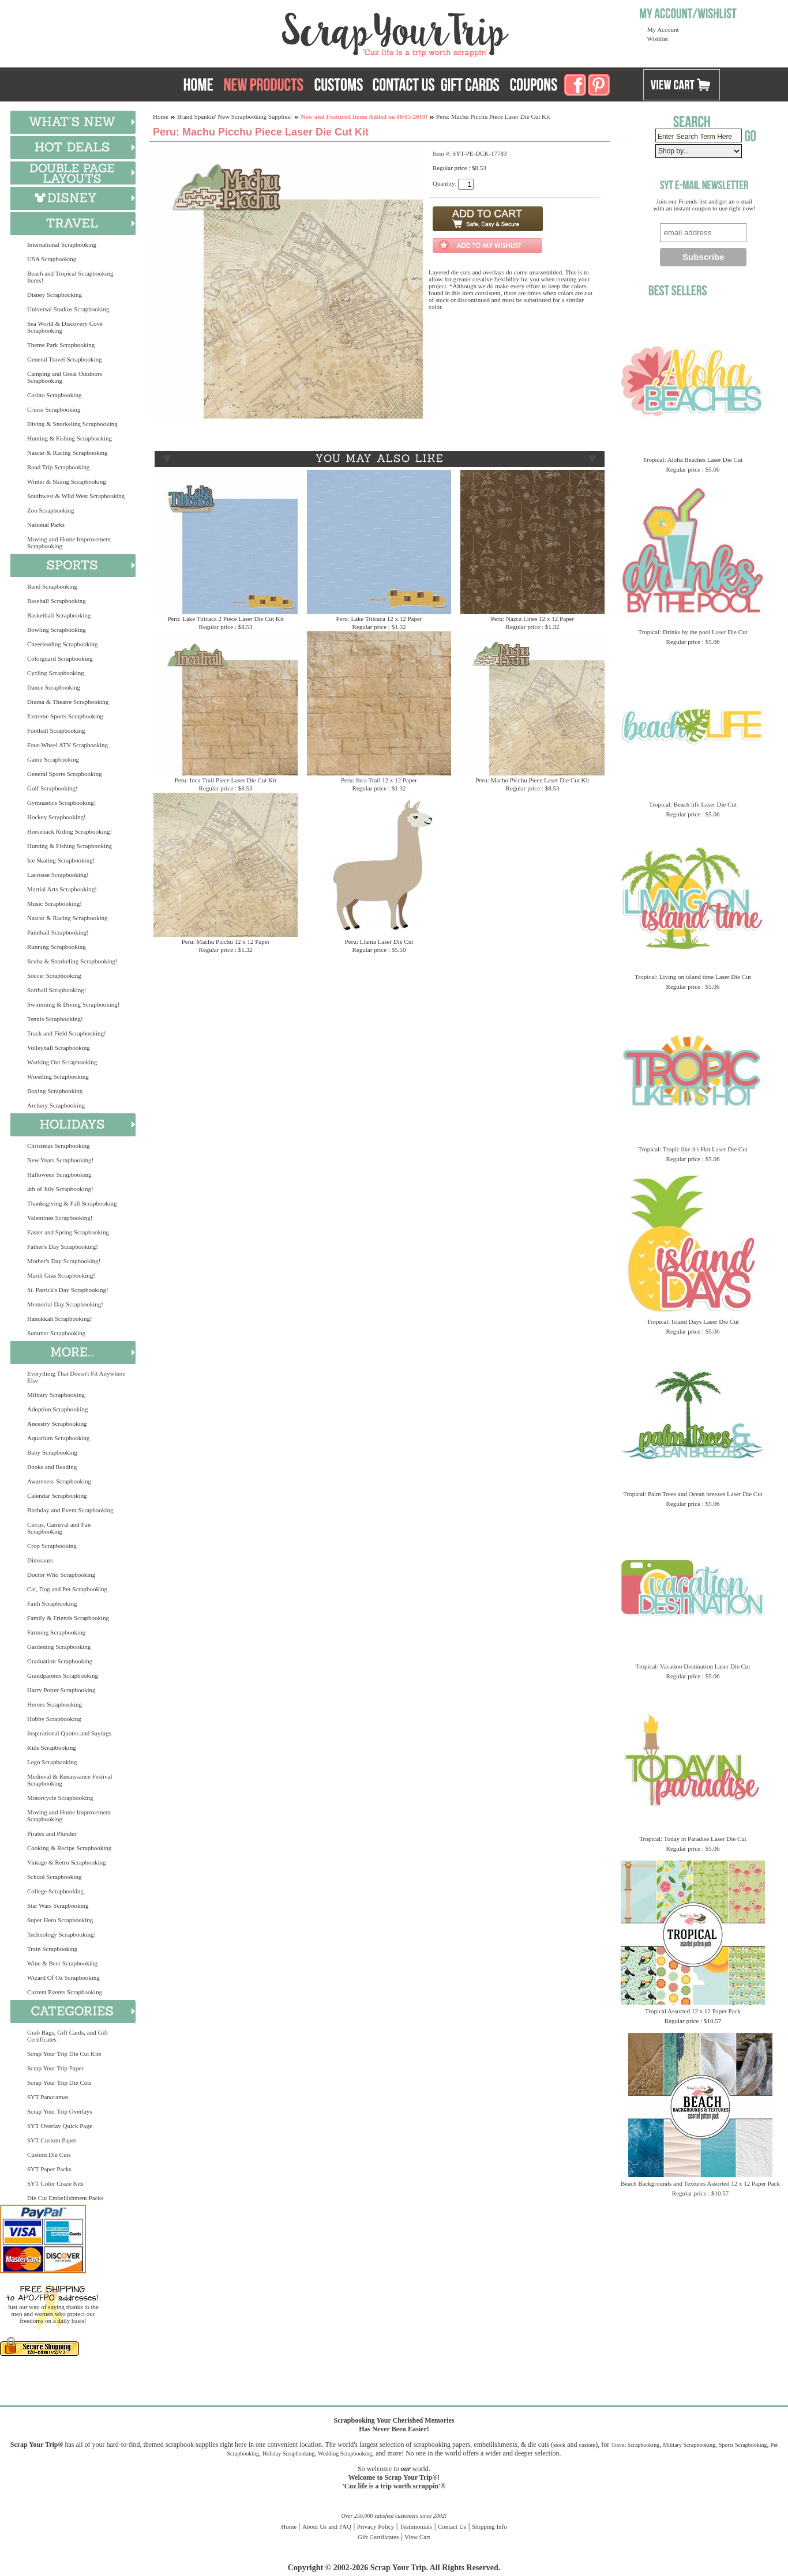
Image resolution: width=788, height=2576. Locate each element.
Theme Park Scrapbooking (61, 344)
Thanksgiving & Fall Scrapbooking (72, 1203)
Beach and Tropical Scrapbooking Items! (70, 277)
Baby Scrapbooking (52, 1452)
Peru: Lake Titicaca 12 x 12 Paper (379, 618)
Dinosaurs (40, 1560)
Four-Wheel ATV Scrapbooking (67, 744)
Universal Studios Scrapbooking (68, 309)
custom (587, 2445)
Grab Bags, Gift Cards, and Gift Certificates (67, 2036)
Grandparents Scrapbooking (62, 1675)
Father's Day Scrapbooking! (62, 1246)
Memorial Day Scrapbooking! (65, 1304)
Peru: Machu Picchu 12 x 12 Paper (226, 941)
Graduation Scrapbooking (59, 1661)
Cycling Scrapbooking (55, 672)
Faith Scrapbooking (52, 1603)
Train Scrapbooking (52, 1948)
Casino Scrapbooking (54, 394)
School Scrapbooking (54, 1876)
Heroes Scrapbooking (54, 1704)
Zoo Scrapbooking (50, 510)
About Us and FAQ (326, 2526)
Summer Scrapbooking (56, 1333)
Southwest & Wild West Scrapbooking (76, 495)
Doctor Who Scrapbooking (61, 1574)
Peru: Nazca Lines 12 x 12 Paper (532, 618)
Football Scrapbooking (56, 730)
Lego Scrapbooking (52, 1761)
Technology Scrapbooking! (61, 1934)
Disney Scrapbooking (54, 294)
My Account (663, 29)
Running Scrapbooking (56, 946)
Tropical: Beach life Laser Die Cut (693, 804)
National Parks (46, 524)
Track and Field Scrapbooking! (66, 1033)
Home (160, 116)
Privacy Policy (375, 2526)
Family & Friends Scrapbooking (68, 1617)
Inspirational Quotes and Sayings (69, 1733)
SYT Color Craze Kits (55, 2183)
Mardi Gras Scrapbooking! (61, 1275)
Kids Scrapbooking (51, 1747)
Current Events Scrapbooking (64, 1992)
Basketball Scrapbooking (59, 615)
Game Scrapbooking (53, 759)
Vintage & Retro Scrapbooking (66, 1862)
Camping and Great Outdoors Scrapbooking (64, 377)
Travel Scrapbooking (635, 2445)
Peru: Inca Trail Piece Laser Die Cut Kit (225, 780)
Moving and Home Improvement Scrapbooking (69, 542)
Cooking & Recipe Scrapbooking (69, 1847)
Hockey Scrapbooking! (56, 817)
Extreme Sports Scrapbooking (65, 716)
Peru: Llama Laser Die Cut (379, 941)
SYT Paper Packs (49, 2169)
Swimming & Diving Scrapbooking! (73, 1004)
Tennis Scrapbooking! (55, 1018)
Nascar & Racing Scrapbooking (67, 452)
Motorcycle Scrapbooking (60, 1797)
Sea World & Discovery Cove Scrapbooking (65, 327)
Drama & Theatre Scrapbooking (67, 701)
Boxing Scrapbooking (54, 1090)
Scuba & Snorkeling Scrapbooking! (72, 961)
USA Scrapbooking (51, 258)
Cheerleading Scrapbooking (62, 644)
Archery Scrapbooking (56, 1105)
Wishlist (657, 38)
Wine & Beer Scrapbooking (62, 1963)
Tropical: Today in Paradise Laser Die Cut (692, 1838)
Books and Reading (52, 1466)
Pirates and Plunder (52, 1833)
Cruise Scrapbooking (54, 409)
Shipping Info (489, 2526)
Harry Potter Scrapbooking (61, 1689)
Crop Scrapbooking (52, 1545)
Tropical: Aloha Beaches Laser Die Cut (693, 459)
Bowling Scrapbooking (56, 629)
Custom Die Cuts (49, 2154)
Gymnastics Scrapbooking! (61, 802)
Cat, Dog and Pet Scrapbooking (67, 1588)
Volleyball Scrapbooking (58, 1047)
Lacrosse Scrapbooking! (58, 874)
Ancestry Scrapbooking (57, 1423)
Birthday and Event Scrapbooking (70, 1510)
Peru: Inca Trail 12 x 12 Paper (379, 780)
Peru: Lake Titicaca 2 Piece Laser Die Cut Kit (225, 618)
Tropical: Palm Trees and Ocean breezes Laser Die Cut (693, 1493)
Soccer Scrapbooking (54, 975)
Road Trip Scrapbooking (58, 467)
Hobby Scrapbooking (54, 1718)
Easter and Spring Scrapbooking (68, 1232)
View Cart (417, 2536)
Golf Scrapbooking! (52, 788)
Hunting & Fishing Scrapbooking (69, 438)
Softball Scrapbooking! (56, 989)
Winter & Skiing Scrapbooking (66, 481)
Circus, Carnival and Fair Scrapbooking (59, 1528)
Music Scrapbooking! (54, 903)
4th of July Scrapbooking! (60, 1188)
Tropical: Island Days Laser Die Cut (692, 1321)
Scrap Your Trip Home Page (317, 31)
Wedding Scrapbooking (345, 2453)
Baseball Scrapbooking (56, 600)
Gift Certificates (378, 2536)
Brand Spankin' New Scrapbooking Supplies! (234, 116)
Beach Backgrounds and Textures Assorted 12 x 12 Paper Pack (700, 2183)
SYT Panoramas (48, 2096)
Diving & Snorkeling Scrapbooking (72, 423)
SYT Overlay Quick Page (59, 2125)
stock (559, 2445)
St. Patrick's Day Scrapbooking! (67, 1289)
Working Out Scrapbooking (62, 1062)
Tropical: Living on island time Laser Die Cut (693, 976)
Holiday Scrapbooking (288, 2453)
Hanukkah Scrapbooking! (59, 1318)
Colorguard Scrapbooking (60, 658)
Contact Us (452, 2526)
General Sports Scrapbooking (64, 773)
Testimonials (416, 2526)
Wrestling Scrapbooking (58, 1076)
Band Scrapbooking (52, 586)
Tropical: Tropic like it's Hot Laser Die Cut (693, 1149)
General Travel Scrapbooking (64, 359)
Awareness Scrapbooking (59, 1481)
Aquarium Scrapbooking (58, 1437)
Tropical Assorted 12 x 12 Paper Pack (693, 2011)
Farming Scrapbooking (56, 1632)
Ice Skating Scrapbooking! (61, 860)
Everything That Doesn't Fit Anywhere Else (76, 1377)
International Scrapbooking (61, 244)
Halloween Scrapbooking (59, 1174)
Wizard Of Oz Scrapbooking (63, 1977)
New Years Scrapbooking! (60, 1160)
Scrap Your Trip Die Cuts (59, 2082)
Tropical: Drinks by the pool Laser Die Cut (692, 631)
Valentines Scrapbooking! (59, 1217)
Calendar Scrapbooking (57, 1495)
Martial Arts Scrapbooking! (62, 889)
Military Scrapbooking (56, 1394)
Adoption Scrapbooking (57, 1409)
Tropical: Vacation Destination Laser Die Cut (693, 1666)
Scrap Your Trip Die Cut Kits (64, 2053)
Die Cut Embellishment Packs (65, 2197)
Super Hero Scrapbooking (60, 1919)
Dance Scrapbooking (53, 687)
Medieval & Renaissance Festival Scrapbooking (69, 1780)
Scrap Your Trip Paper (55, 2068)
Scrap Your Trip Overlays (59, 2111)
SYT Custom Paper (51, 2140)
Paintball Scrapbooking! (58, 932)
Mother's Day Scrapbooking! (63, 1260)
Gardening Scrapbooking (59, 1646)
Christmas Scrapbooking (58, 1145)
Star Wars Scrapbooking (57, 1905)
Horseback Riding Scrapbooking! (69, 831)
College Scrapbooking (55, 1891)
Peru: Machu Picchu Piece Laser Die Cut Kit (532, 780)
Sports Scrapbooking (743, 2445)
